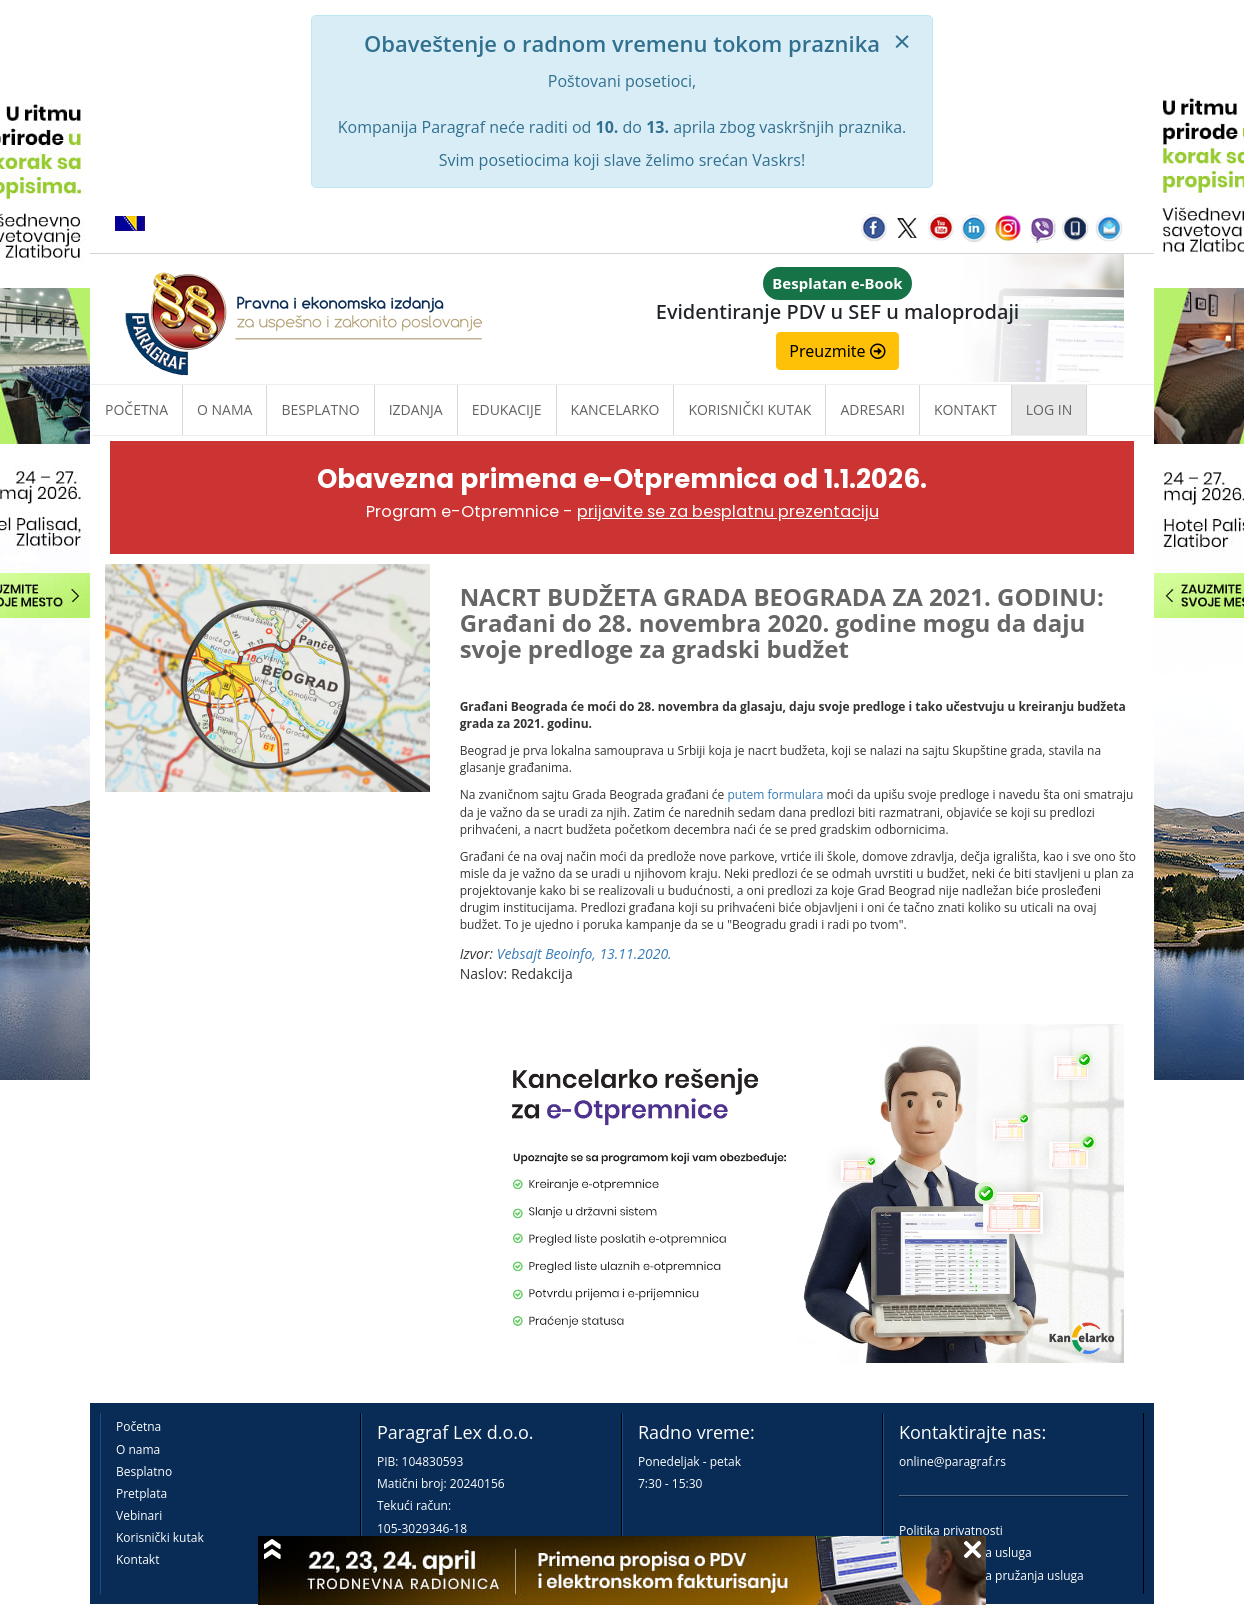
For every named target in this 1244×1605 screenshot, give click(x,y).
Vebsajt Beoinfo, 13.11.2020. (584, 953)
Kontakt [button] (965, 409)
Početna (136, 409)
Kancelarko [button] (615, 409)
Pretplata (141, 1493)
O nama (224, 409)
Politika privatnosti (951, 1530)
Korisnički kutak (160, 1537)
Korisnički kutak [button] (749, 409)
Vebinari (139, 1515)
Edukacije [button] (507, 409)
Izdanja (416, 409)
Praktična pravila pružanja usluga (991, 1575)
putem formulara (775, 794)
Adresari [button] (872, 409)
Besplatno (320, 409)
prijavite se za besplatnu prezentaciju (728, 511)
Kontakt (137, 1559)
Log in (1049, 409)
